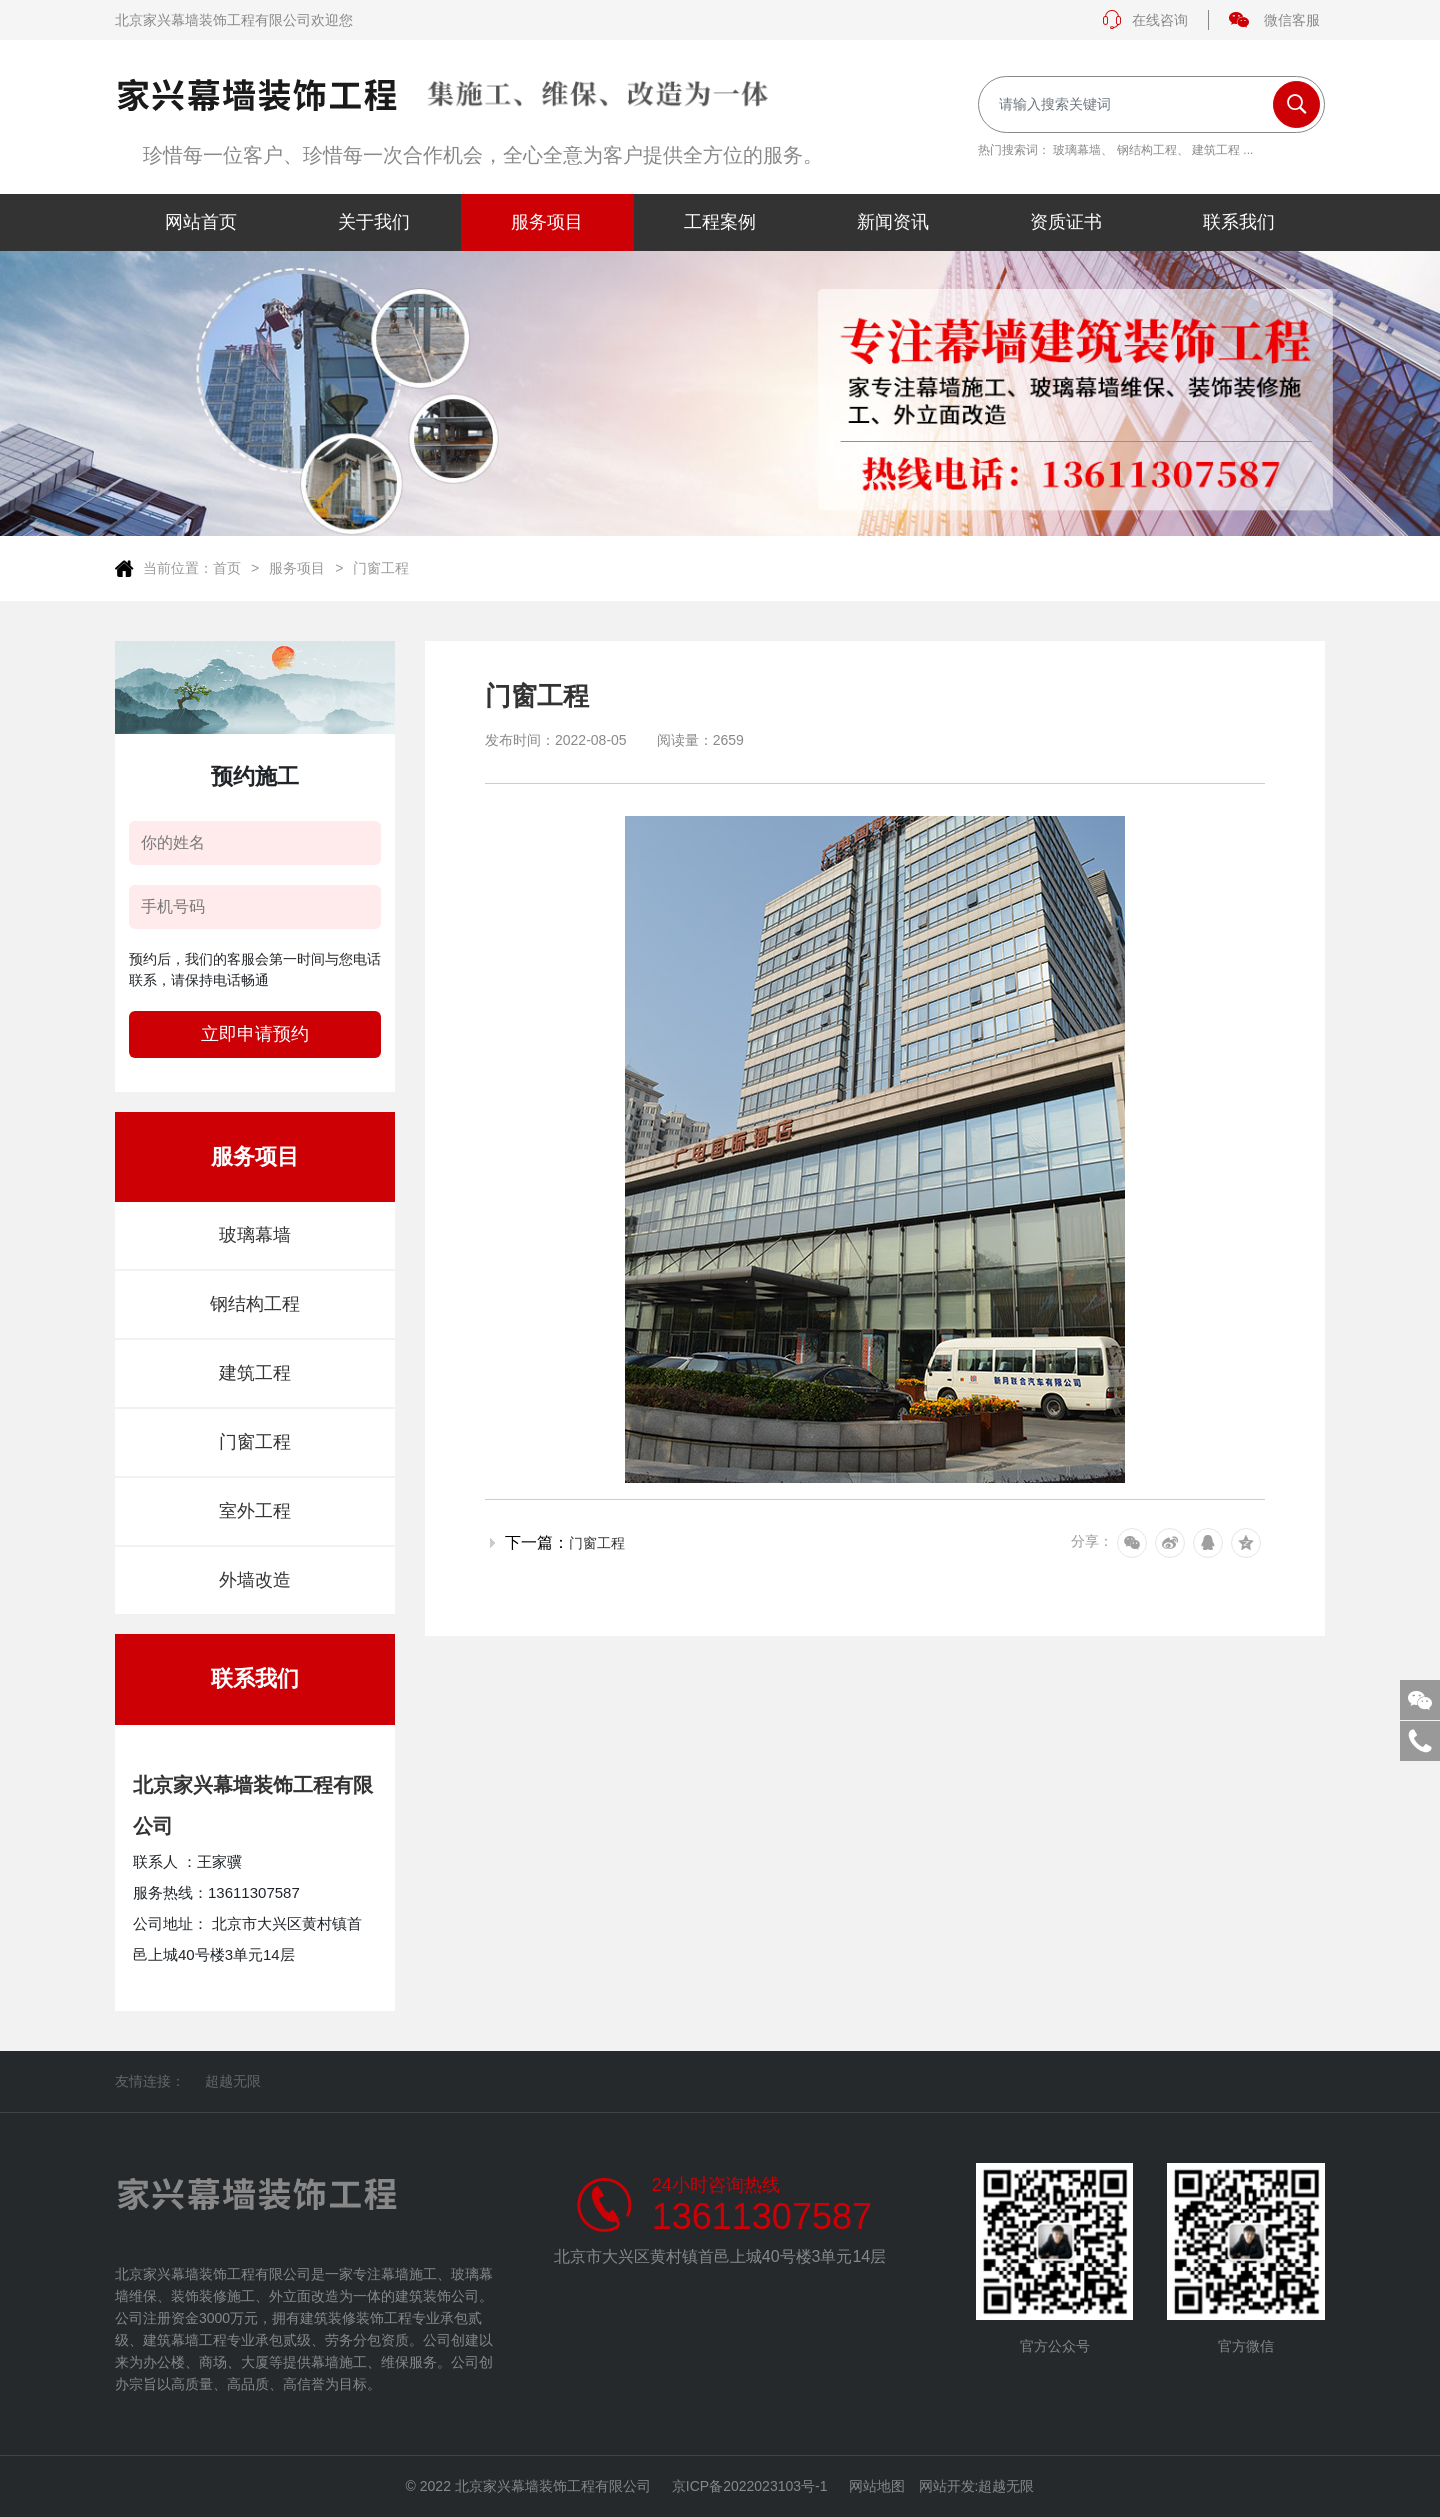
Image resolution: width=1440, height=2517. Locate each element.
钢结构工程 (1147, 150)
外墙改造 (255, 1580)
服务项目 (297, 568)
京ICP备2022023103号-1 (750, 2486)
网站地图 (877, 2486)
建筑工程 (1216, 150)
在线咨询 (1145, 20)
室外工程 (255, 1511)
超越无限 (233, 2081)
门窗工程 (381, 568)
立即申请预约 (255, 1034)
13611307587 (762, 2217)
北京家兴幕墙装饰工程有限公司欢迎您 (234, 20)
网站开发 (947, 2486)
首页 (227, 568)
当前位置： (178, 568)
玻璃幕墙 (1077, 150)
